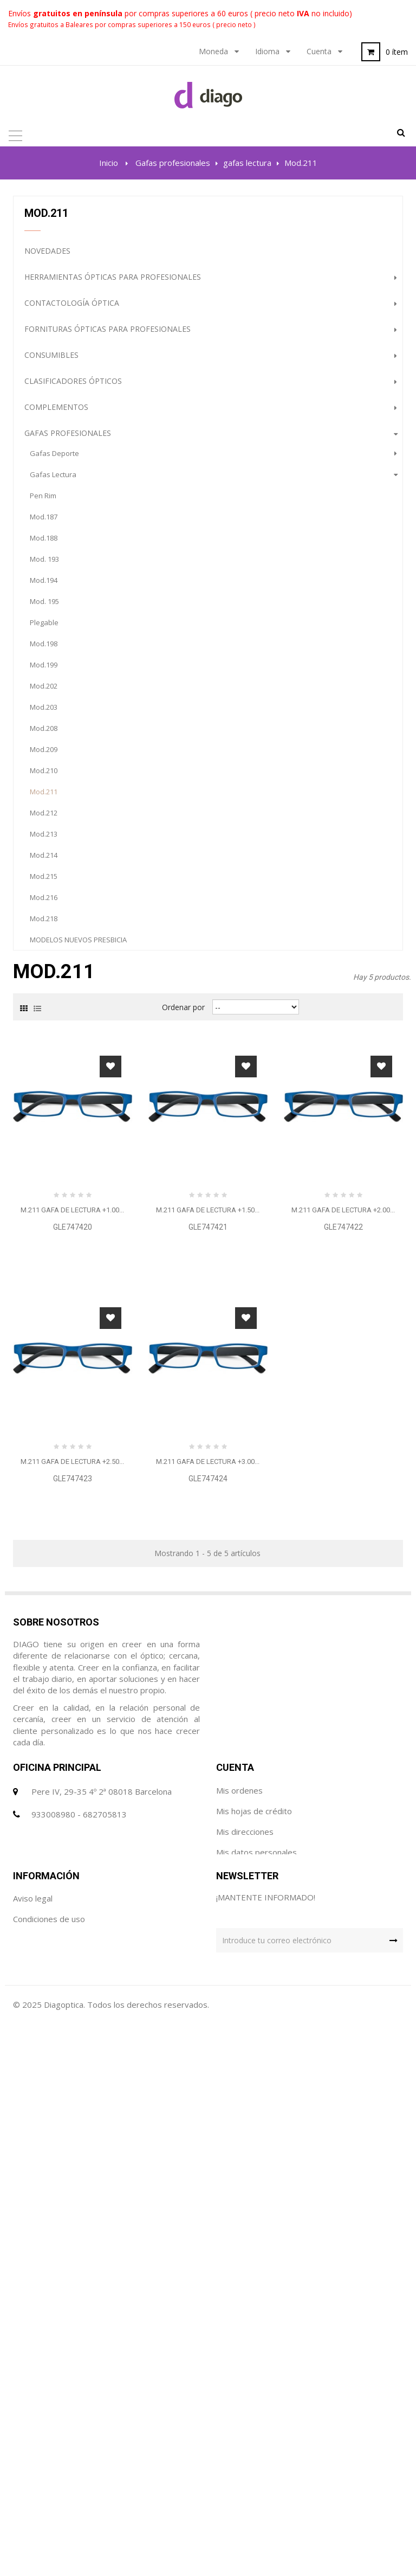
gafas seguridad (58, 1028)
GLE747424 (207, 1926)
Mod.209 (43, 753)
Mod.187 (43, 520)
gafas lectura (53, 478)
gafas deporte (54, 457)
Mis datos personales (256, 2361)
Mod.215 (43, 880)
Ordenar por (183, 1455)
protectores (49, 1070)
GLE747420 (72, 1675)
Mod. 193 (44, 563)
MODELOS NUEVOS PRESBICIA (78, 943)
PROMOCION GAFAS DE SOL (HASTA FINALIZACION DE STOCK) (138, 1374)
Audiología (48, 1243)
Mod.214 (43, 859)
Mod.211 (43, 795)
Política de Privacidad (52, 2481)
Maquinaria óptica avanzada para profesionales (127, 1217)
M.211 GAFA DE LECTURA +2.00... (343, 1658)
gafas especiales (58, 1007)
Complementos (56, 411)
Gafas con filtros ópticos (79, 1321)
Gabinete (43, 1165)
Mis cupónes (239, 2381)
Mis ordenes (239, 2299)
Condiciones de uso (49, 2461)
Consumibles (51, 359)
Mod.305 (43, 964)
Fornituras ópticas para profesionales (107, 332)
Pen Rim (43, 499)
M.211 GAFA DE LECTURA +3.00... (207, 1909)
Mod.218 (43, 922)
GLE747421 (207, 1675)
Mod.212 (43, 816)
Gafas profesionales (67, 437)
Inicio (108, 162)
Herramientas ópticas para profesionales (112, 280)
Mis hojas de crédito (254, 2320)
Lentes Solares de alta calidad (90, 1139)
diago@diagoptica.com (73, 2346)
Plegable (44, 626)
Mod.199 (43, 668)
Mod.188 (43, 542)
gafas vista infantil (61, 1091)
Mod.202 (43, 690)
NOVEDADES (47, 254)
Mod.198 (43, 647)
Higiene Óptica (54, 1347)
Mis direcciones (245, 2340)
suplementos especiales (70, 1049)
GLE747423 (72, 1926)
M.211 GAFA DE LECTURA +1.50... (207, 1658)
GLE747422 (343, 1675)
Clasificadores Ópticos (73, 385)
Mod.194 (43, 584)
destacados (49, 1295)
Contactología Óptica (71, 306)
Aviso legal (33, 2440)
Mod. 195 (44, 605)
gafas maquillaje (58, 986)
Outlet (39, 1269)
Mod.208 (43, 732)
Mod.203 (43, 711)
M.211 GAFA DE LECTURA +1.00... (72, 1658)
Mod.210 (43, 774)
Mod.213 (43, 838)
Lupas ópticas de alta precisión (91, 1191)
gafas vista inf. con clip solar (78, 1112)
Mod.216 (43, 901)
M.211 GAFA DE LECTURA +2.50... (72, 1909)
